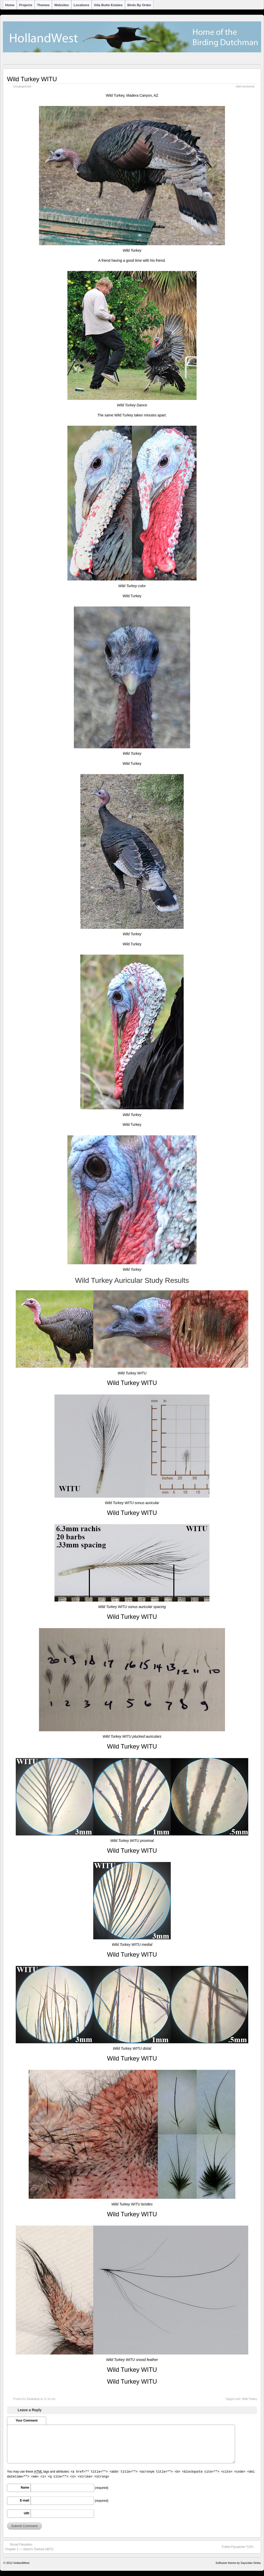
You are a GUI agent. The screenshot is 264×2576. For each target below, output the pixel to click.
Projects (25, 5)
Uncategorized (22, 86)
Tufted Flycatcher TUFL (240, 2547)
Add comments (245, 86)
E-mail (24, 2500)
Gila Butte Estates (108, 5)
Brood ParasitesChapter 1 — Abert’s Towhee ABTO (29, 2546)
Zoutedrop (33, 2398)
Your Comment (26, 2420)
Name (25, 2487)
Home (9, 5)
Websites (61, 5)
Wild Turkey (249, 2398)
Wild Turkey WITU (32, 79)
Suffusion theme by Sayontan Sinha (238, 2562)
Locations (81, 5)
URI (26, 2513)
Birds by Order (139, 5)
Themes (43, 5)
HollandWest (21, 2562)
